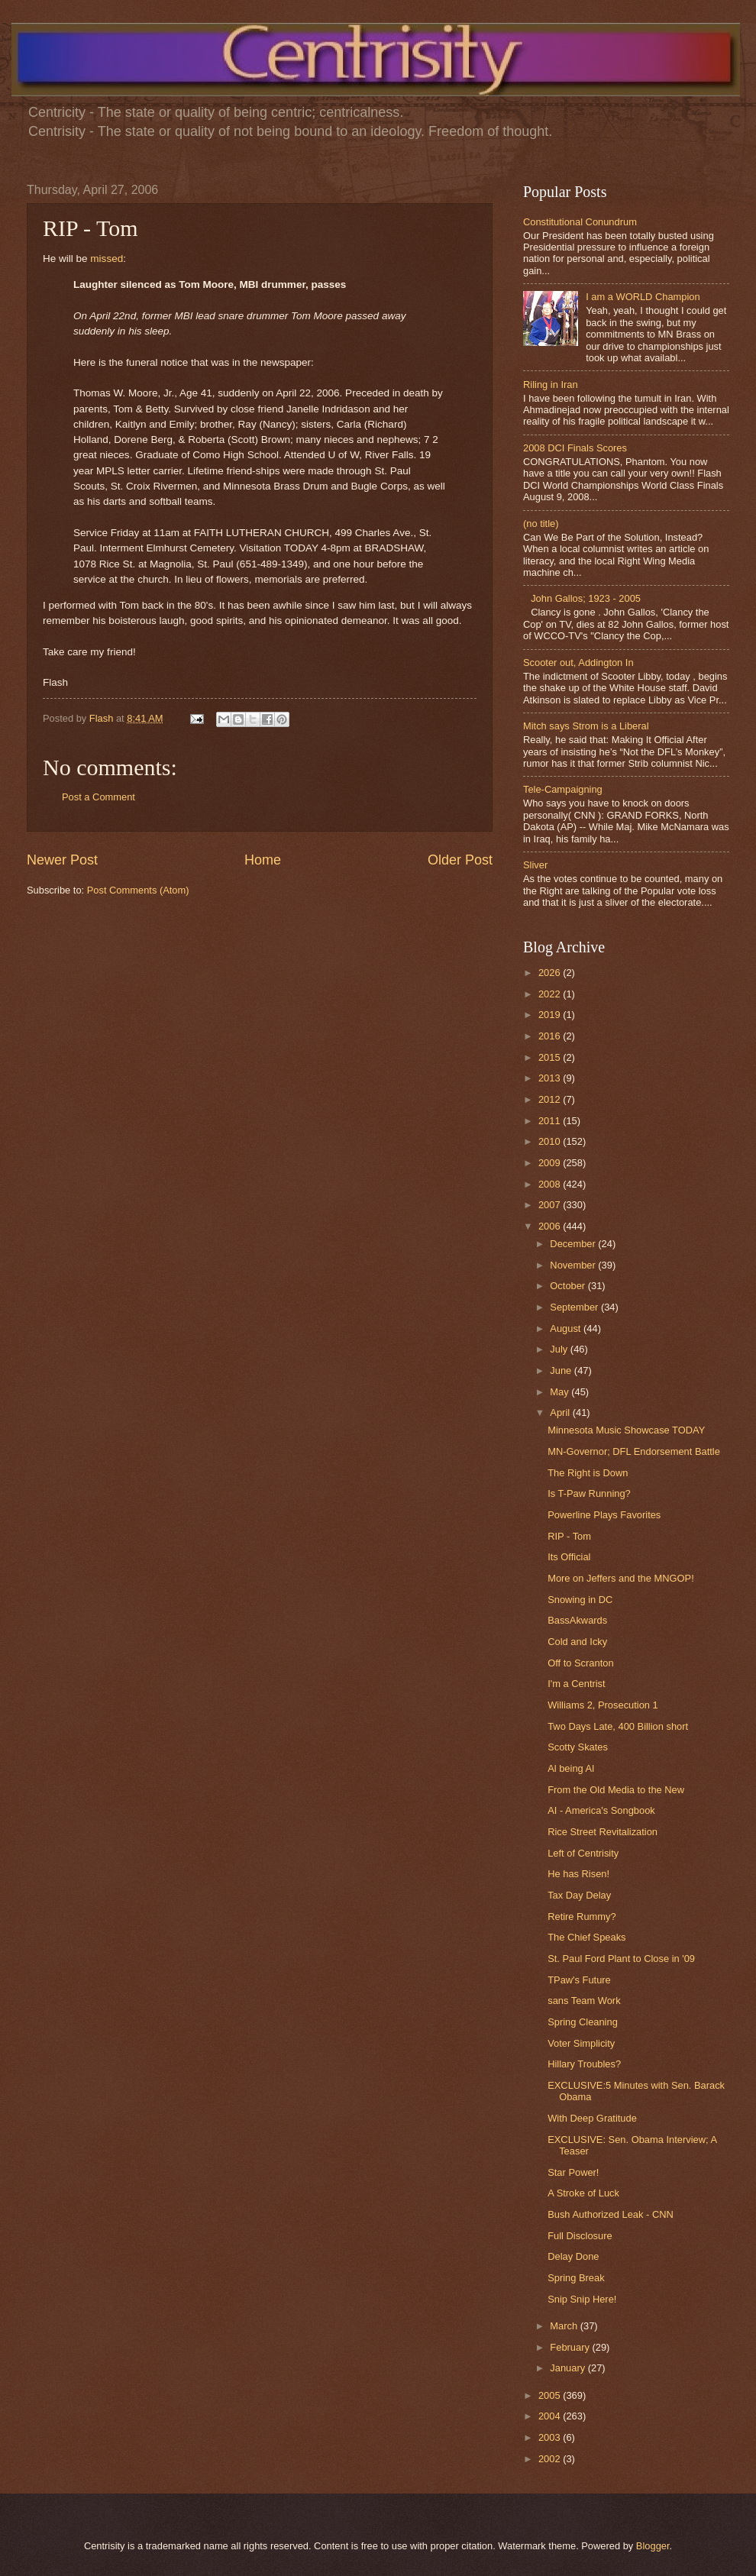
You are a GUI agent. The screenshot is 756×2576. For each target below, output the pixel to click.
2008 (550, 1184)
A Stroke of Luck (583, 2193)
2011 (550, 1120)
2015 (550, 1057)
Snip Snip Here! (582, 2299)
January (568, 2368)
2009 (550, 1162)
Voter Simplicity (581, 2043)
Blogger (653, 2546)
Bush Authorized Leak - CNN (611, 2214)
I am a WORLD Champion (643, 296)
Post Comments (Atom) (138, 890)
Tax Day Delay (579, 1895)
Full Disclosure (580, 2235)
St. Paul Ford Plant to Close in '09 (621, 1958)
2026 (550, 972)
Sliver (535, 865)
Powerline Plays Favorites (604, 1515)
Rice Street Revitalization (602, 1831)
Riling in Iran (550, 384)
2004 (550, 2416)
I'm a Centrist (576, 1683)
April (561, 1412)
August (566, 1328)
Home (262, 860)
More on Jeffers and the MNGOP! (621, 1578)
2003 (550, 2437)
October (568, 1285)
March (565, 2326)
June (562, 1370)
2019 (550, 1014)
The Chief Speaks (586, 1937)
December (574, 1243)
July (560, 1349)
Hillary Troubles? (584, 2064)
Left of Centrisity (583, 1853)
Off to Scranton (580, 1663)
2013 (550, 1078)
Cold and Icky (577, 1641)
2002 (550, 2458)
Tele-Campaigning (563, 789)
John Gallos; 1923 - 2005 (586, 598)
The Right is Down (588, 1473)
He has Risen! (578, 1873)
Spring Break (576, 2277)
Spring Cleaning (583, 2022)
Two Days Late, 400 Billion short (618, 1726)
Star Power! (573, 2172)
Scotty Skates (578, 1747)
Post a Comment (98, 797)
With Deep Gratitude (592, 2118)
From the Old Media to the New (616, 1789)
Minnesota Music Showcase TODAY (626, 1430)
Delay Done (573, 2256)
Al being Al (571, 1768)
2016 (550, 1036)
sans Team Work (584, 2000)
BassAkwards (577, 1620)
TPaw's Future (579, 1980)
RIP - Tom (569, 1536)
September (575, 1307)
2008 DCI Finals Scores (575, 448)
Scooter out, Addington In (578, 662)
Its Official (569, 1557)
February (571, 2347)
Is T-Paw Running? (589, 1493)
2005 (550, 2395)
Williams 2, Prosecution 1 (603, 1705)
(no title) (541, 523)
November (574, 1265)
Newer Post (62, 860)
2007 (550, 1204)
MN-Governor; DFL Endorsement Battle (634, 1451)
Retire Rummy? (581, 1916)
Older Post (460, 860)
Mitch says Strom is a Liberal (586, 726)
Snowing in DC (580, 1599)
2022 (550, 994)
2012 (550, 1099)
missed (106, 258)
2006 (550, 1226)
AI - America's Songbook (601, 1810)
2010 (550, 1141)
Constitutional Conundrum (580, 222)
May (560, 1392)
